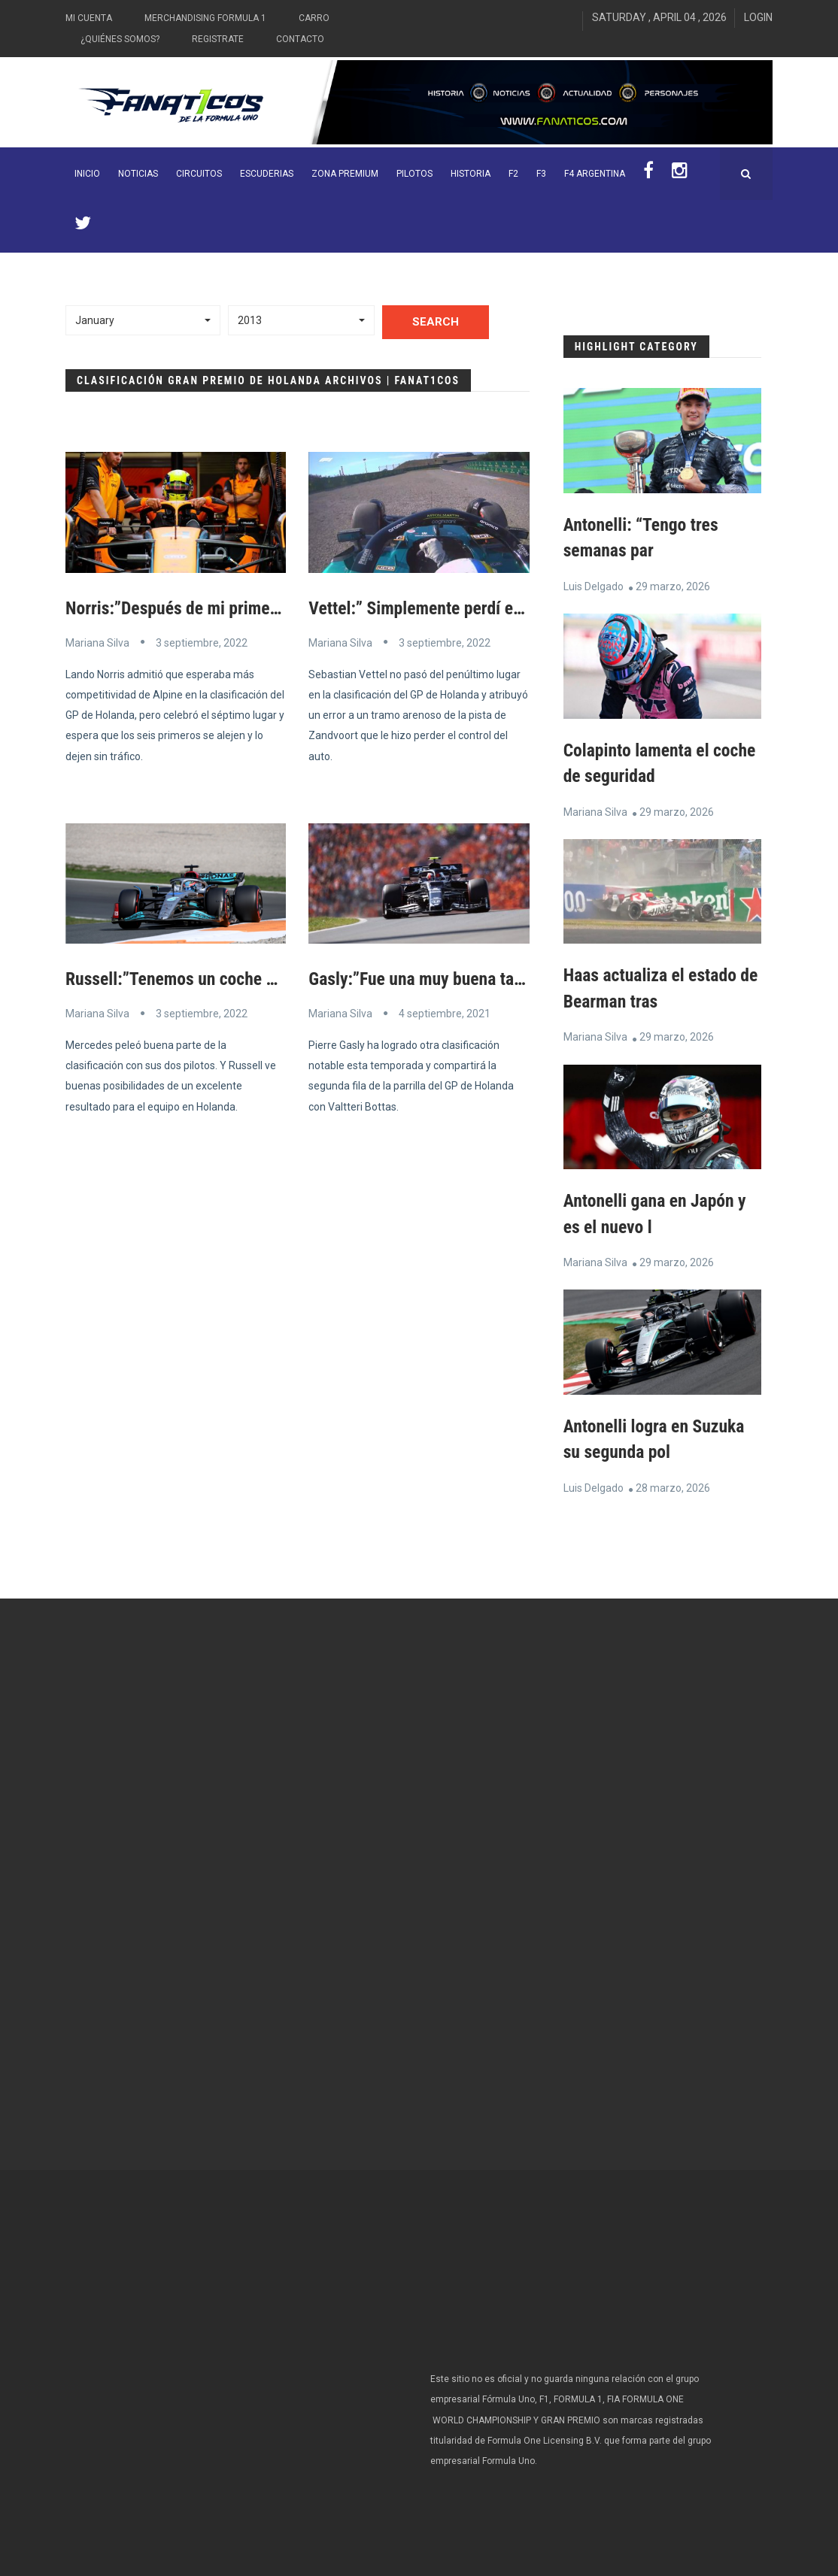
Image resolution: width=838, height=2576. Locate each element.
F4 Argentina (594, 173)
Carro (314, 18)
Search (435, 322)
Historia (470, 173)
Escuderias (266, 173)
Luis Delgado (593, 586)
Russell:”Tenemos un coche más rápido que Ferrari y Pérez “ (283, 978)
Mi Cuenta (88, 18)
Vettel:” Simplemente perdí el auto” (435, 608)
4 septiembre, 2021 (444, 1013)
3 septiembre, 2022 (201, 642)
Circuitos (199, 173)
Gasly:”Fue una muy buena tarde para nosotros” (479, 978)
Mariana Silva (97, 642)
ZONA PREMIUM (344, 173)
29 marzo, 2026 (673, 586)
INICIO (87, 173)
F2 (513, 173)
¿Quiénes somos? (119, 39)
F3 (541, 173)
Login (758, 17)
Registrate (218, 39)
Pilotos (414, 173)
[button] (142, 320)
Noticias (138, 173)
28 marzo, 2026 (673, 1483)
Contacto (300, 39)
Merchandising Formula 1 (205, 18)
